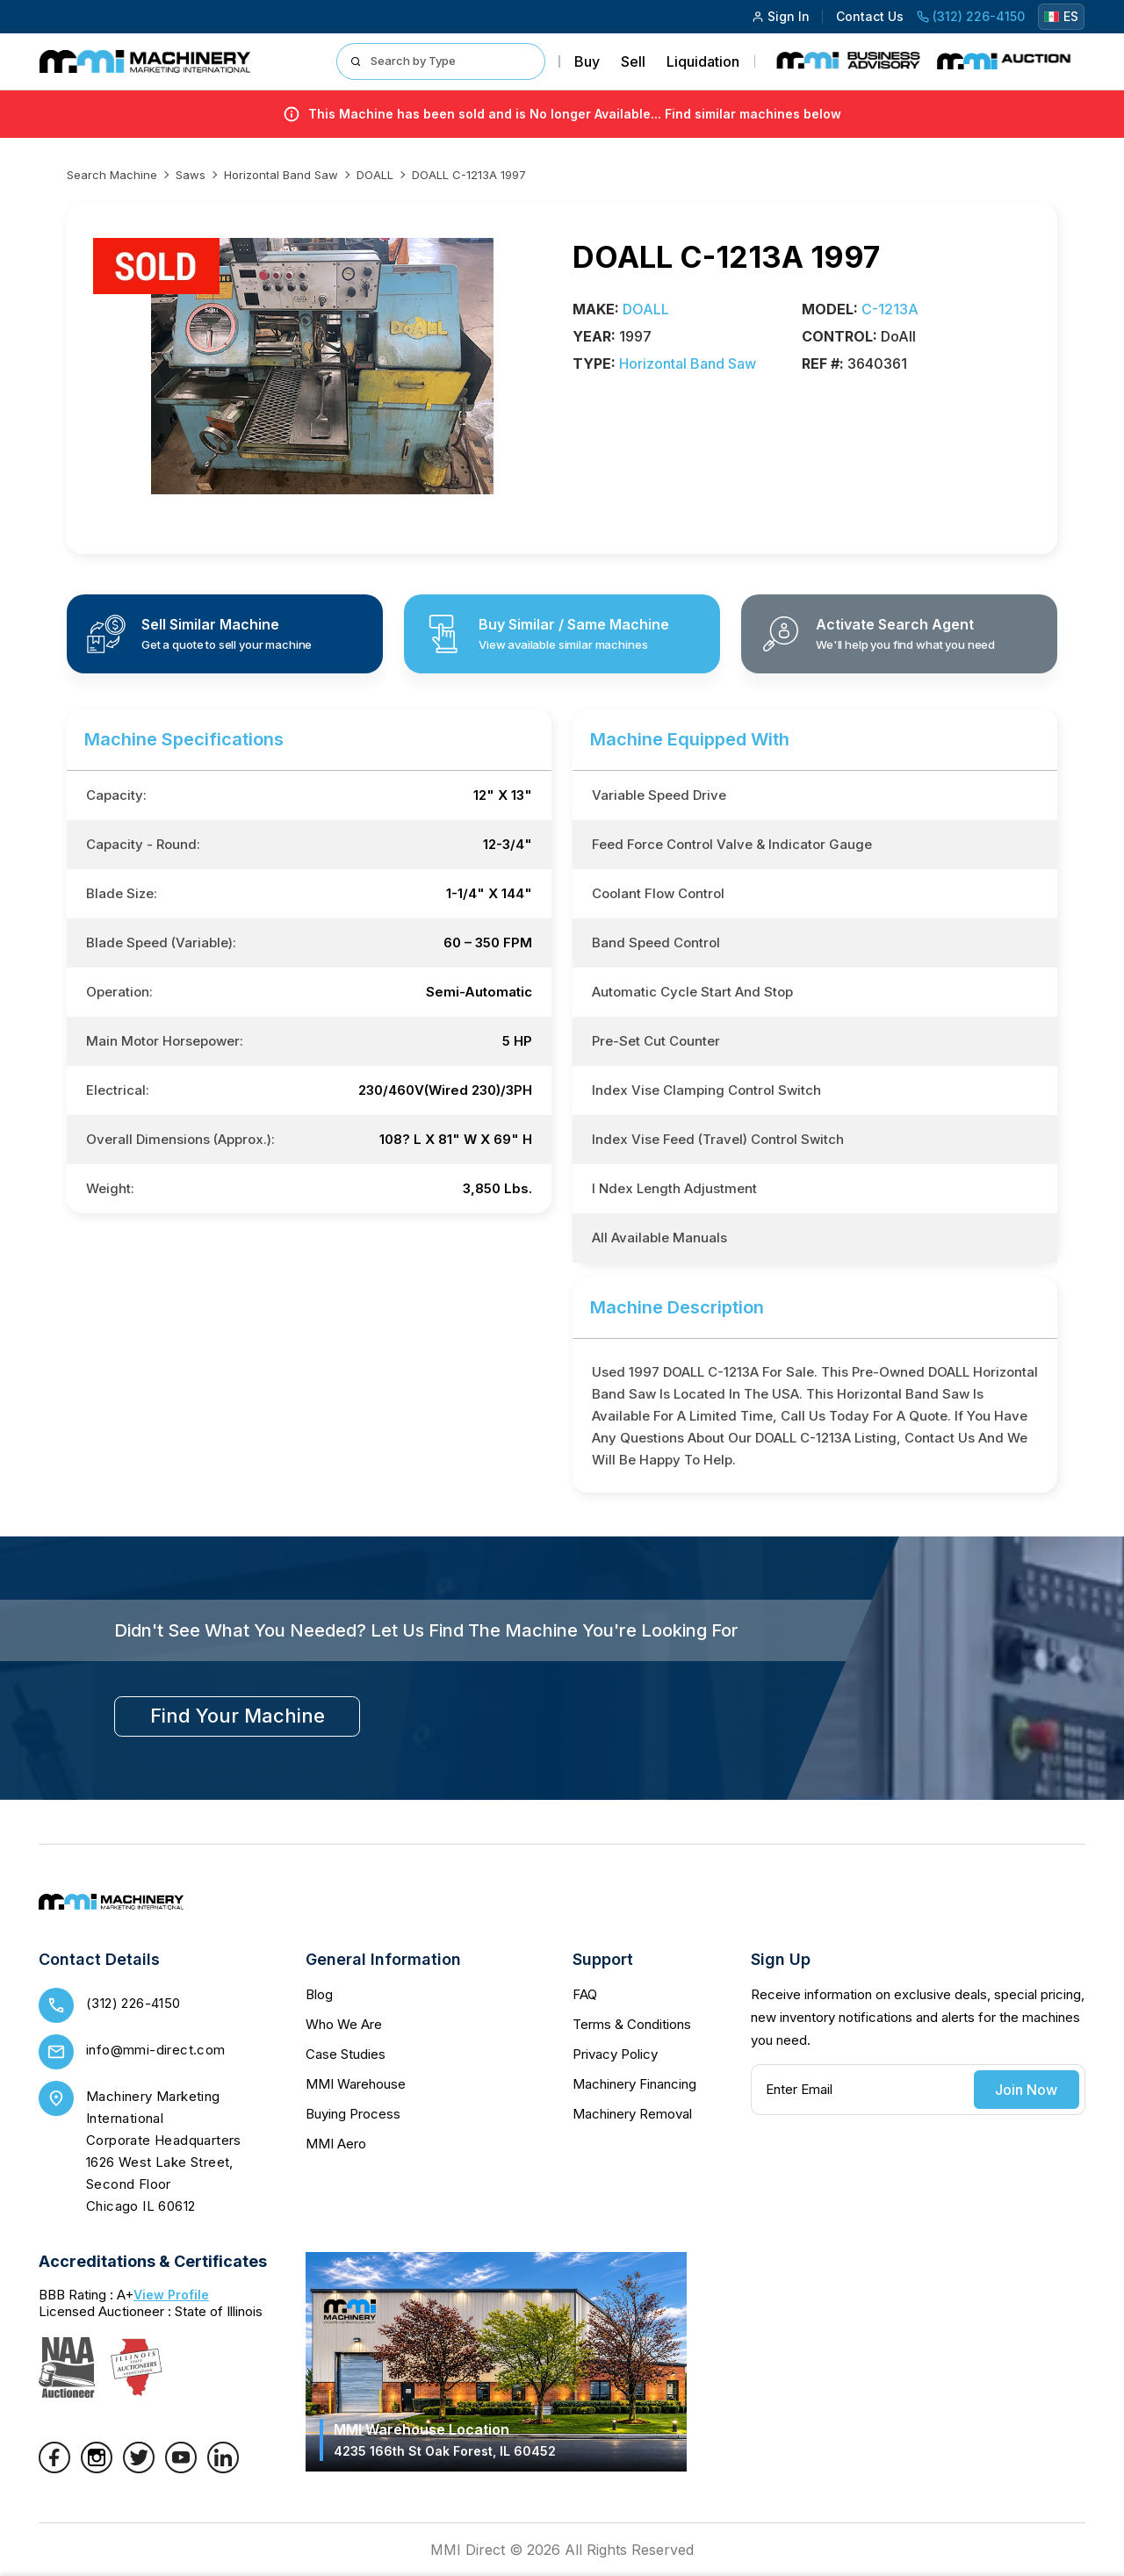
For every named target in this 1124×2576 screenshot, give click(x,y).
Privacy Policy (615, 2054)
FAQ (585, 1994)
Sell (633, 61)
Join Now (1026, 2089)
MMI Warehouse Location (445, 2439)
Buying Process (353, 2113)
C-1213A (890, 309)
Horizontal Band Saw (281, 175)
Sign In (781, 16)
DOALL (375, 175)
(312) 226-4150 (971, 16)
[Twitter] (139, 2468)
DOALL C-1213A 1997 (469, 175)
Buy (587, 61)
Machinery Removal (632, 2113)
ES (1061, 16)
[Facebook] (54, 2468)
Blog (319, 1994)
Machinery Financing (634, 2084)
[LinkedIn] (223, 2468)
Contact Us (870, 16)
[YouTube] (181, 2468)
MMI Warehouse (356, 2084)
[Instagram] (96, 2468)
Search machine (112, 175)
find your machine (237, 1715)
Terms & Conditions (632, 2024)
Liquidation (702, 61)
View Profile (171, 2294)
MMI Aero (336, 2143)
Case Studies (345, 2054)
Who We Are (344, 2024)
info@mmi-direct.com (156, 2049)
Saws (190, 175)
